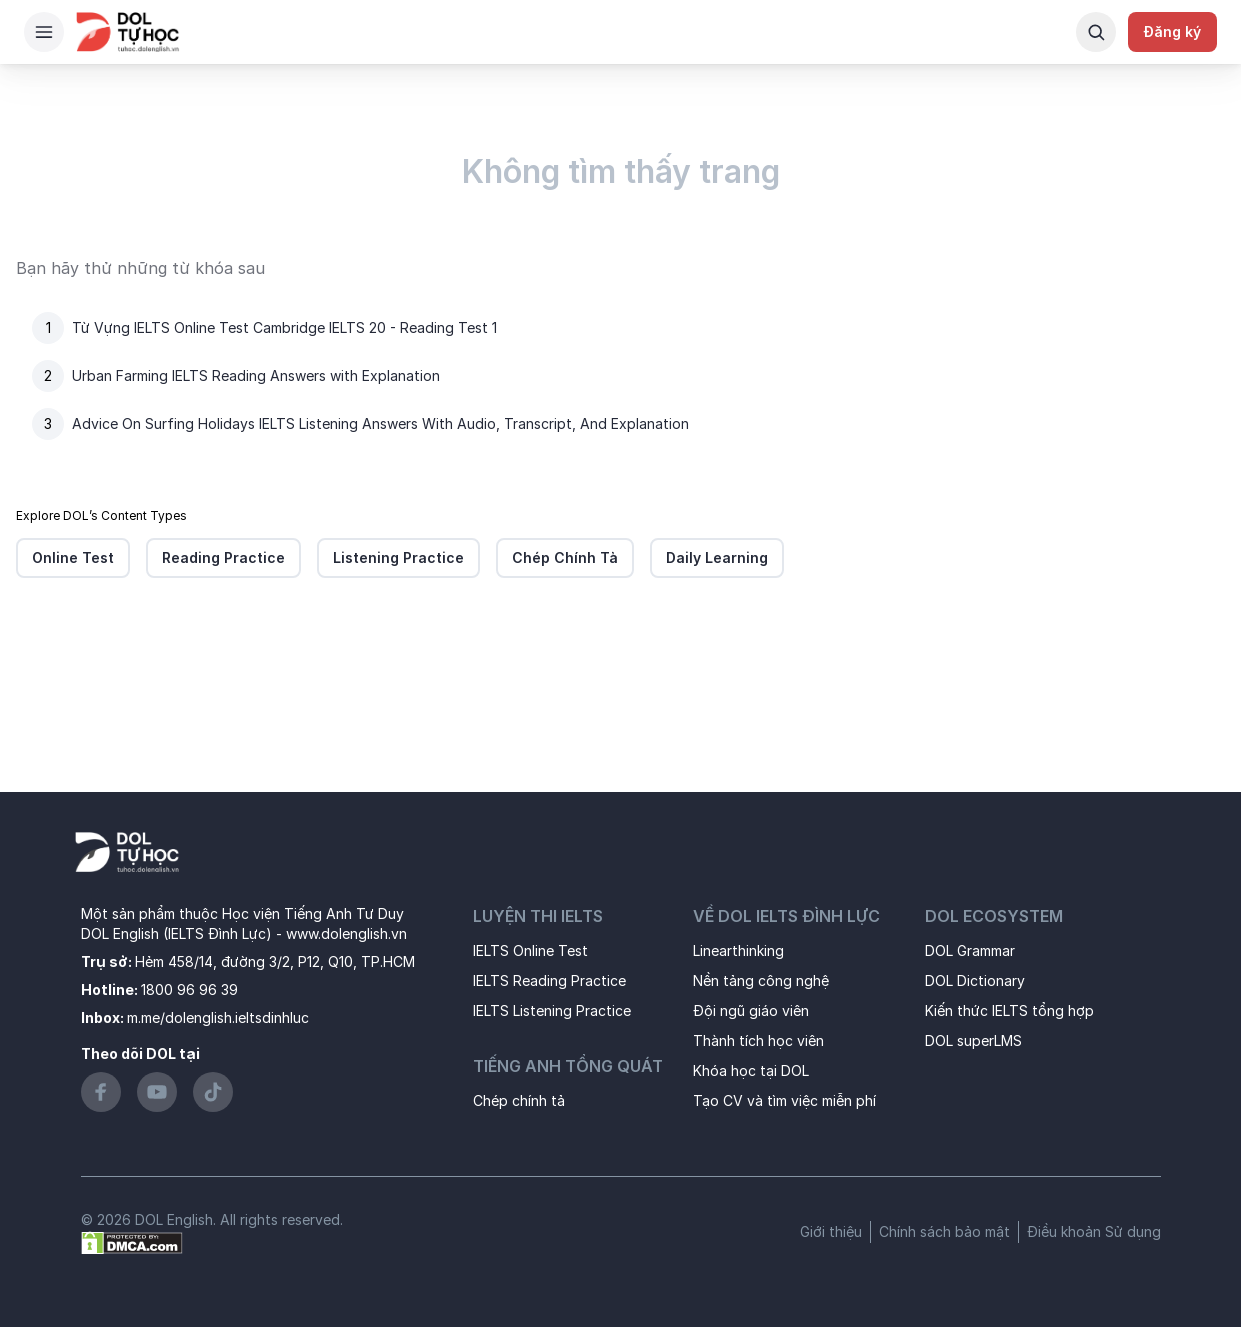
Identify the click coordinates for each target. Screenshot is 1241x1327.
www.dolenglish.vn (346, 933)
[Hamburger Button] (44, 32)
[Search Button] (1096, 32)
